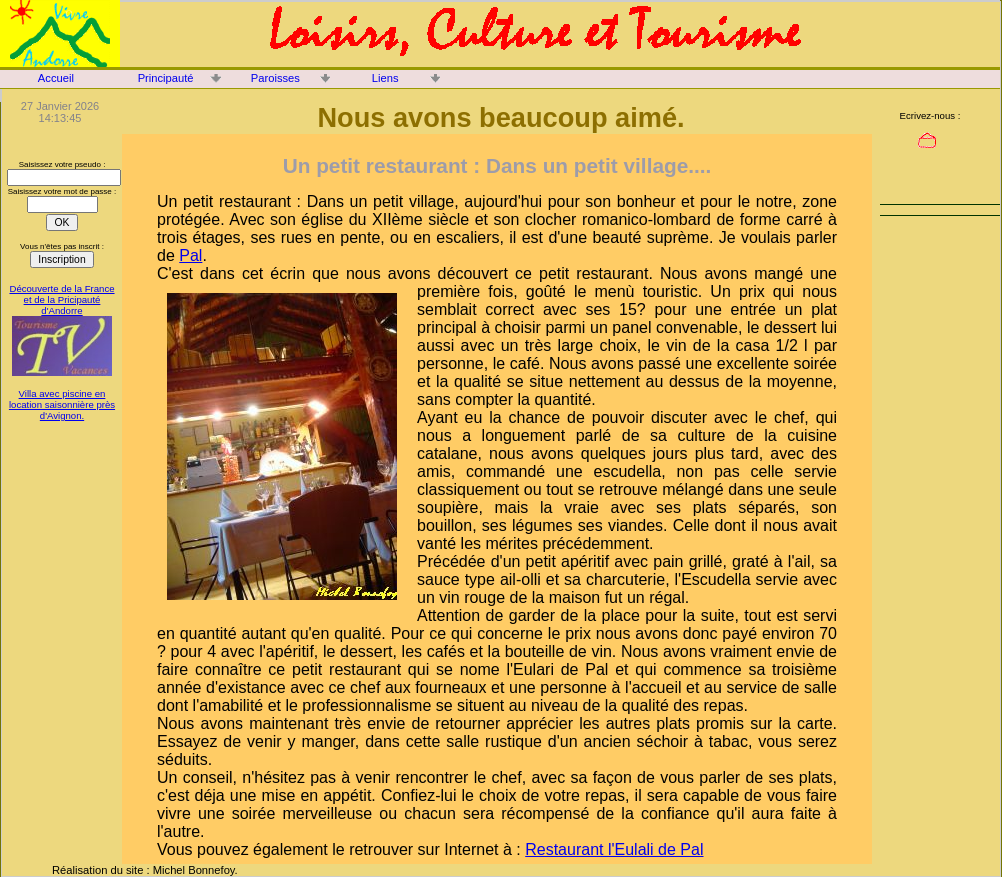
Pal (190, 255)
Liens (385, 78)
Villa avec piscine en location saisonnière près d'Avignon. (62, 404)
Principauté (166, 78)
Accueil (56, 78)
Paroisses (275, 78)
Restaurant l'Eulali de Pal (614, 849)
